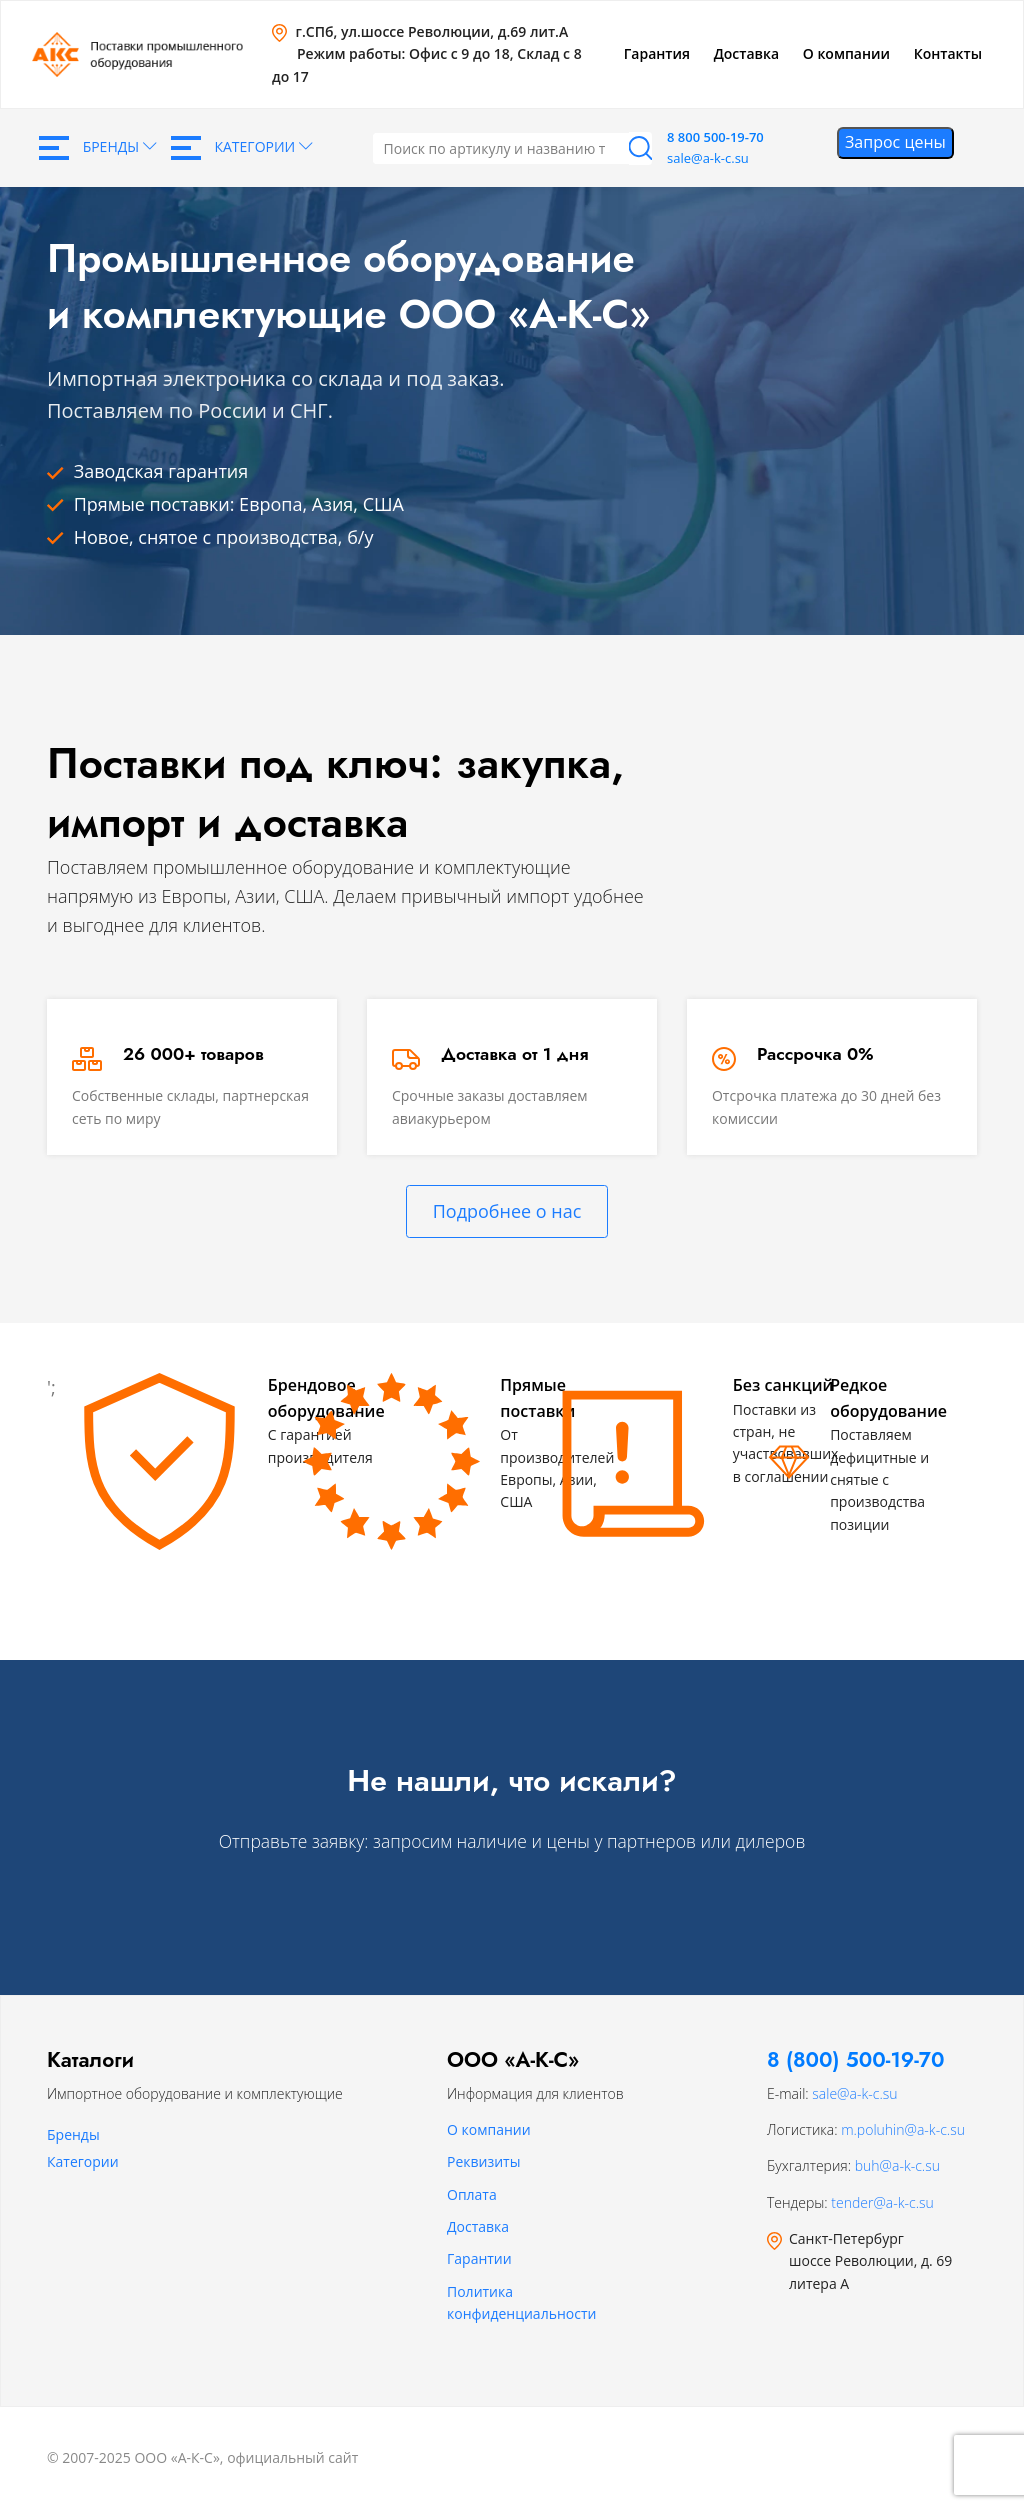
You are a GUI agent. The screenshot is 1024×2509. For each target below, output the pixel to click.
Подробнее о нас (507, 1211)
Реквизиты (483, 2161)
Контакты (948, 53)
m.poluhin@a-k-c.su (903, 2129)
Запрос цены (895, 142)
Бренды (98, 148)
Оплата (472, 2194)
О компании (846, 53)
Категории (242, 148)
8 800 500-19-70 (715, 137)
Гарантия (657, 53)
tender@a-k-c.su (882, 2202)
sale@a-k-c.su (708, 158)
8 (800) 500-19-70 (855, 2060)
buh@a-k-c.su (897, 2165)
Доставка (746, 53)
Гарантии (479, 2258)
